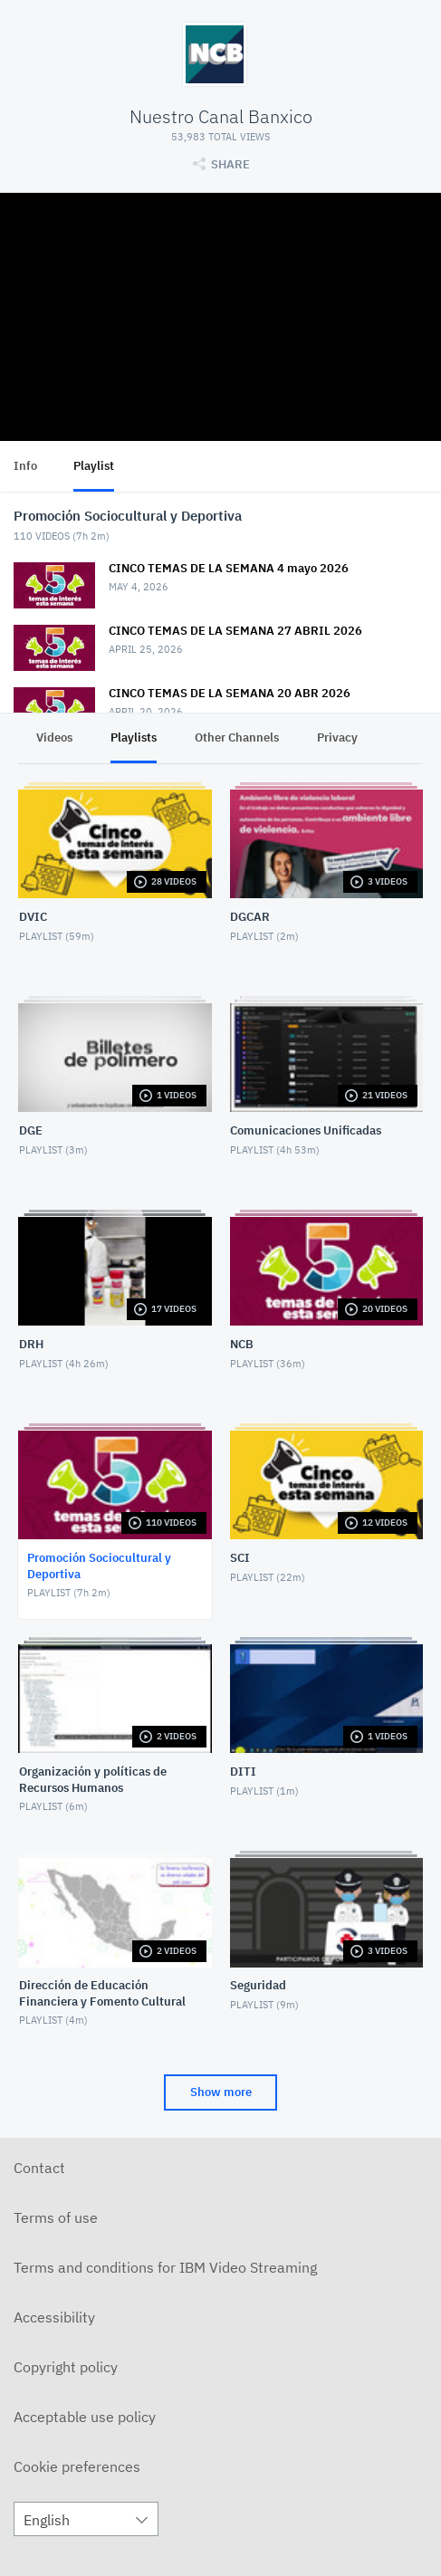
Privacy (337, 737)
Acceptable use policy (85, 2417)
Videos (54, 737)
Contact (39, 2168)
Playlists (133, 737)
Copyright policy (66, 2367)
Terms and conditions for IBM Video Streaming (165, 2267)
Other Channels (237, 737)
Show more (221, 2092)
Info (25, 466)
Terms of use (56, 2217)
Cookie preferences (77, 2466)
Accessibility (54, 2317)
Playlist (93, 466)
